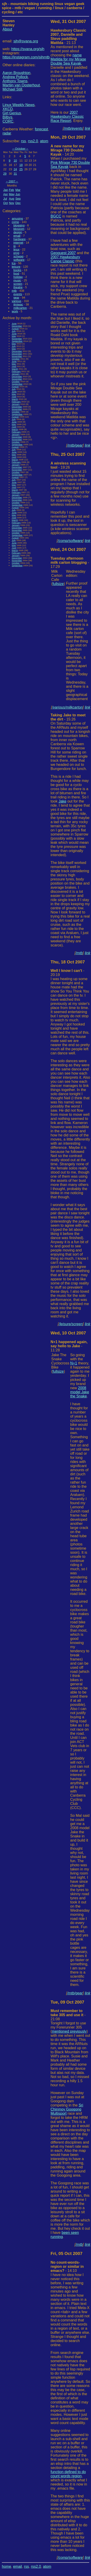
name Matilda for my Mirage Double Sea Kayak (68, 59)
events (17, 294)
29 (4, 173)
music (17, 280)
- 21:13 (68, 36)
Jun (17, 194)
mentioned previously (69, 2031)
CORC (8, 121)
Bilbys (7, 117)
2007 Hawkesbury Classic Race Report (67, 116)
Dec (18, 203)
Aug (11, 198)
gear (16, 297)
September (17, 341)
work (15, 311)
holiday (18, 277)
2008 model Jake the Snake (79, 1392)
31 (15, 173)
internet (18, 242)
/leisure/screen (71, 1324)
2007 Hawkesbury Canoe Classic (65, 259)
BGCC (56, 216)
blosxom (18, 229)
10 (15, 160)
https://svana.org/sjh (27, 49)
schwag (18, 256)
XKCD (8, 109)
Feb (11, 190)
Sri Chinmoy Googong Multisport (67, 2109)
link (87, 128)
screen (17, 284)
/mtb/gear (75, 445)
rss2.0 (33, 141)
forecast (41, 129)
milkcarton (20, 308)
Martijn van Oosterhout (21, 85)
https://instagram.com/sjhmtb (26, 57)
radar (7, 133)
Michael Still (12, 89)
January (16, 374)
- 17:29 (70, 562)
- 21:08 (68, 2015)
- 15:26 (68, 717)
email (17, 235)
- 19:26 (68, 465)
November (17, 338)
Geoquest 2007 (63, 253)
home (6, 2566)
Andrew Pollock (15, 77)
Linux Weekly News (19, 105)
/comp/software (70, 541)
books (17, 270)
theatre (18, 287)
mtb (14, 290)
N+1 (73, 1363)
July (14, 331)
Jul (5, 198)
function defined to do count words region (68, 2474)
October (20, 148)
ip (14, 246)
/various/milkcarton (67, 707)
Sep (18, 198)
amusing (17, 218)
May (12, 194)
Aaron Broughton (16, 73)
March (15, 369)
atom (44, 141)
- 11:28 (69, 1346)
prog (16, 253)
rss (23, 141)
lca (13, 263)
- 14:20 (67, 150)
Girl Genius (12, 113)
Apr (5, 194)
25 (21, 169)
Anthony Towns (15, 81)
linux (16, 249)
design (17, 232)
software (18, 259)
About (7, 29)
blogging (18, 225)
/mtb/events (73, 128)
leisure (16, 266)
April (14, 366)
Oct (5, 203)
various (16, 301)
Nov (11, 203)
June (14, 323)
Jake (62, 801)
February (16, 371)
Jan (5, 190)
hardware (19, 239)
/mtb (79, 953)
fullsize (58, 584)
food (16, 273)
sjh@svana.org (25, 41)
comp (15, 222)
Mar (18, 190)
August (15, 328)
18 (21, 165)
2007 (12, 181)
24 (15, 169)
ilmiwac (18, 304)
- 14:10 (67, 2266)
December (17, 326)
